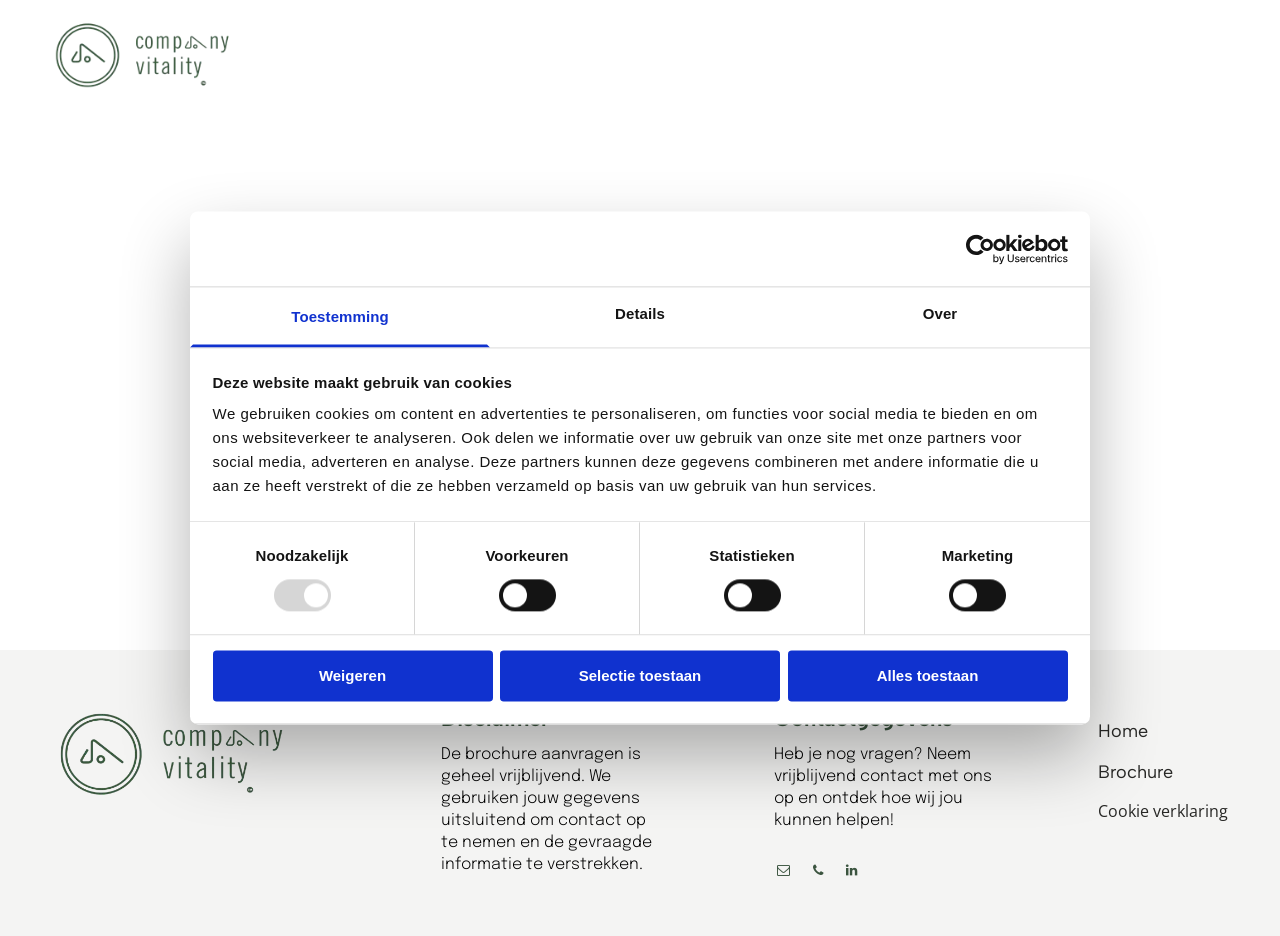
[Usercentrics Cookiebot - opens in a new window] (980, 249)
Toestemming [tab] (340, 316)
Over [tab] (940, 313)
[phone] (818, 873)
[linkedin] (852, 873)
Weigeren (352, 675)
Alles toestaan (928, 675)
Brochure (1135, 772)
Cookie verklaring (1163, 811)
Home (1123, 731)
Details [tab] (640, 313)
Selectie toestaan (640, 675)
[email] (784, 873)
